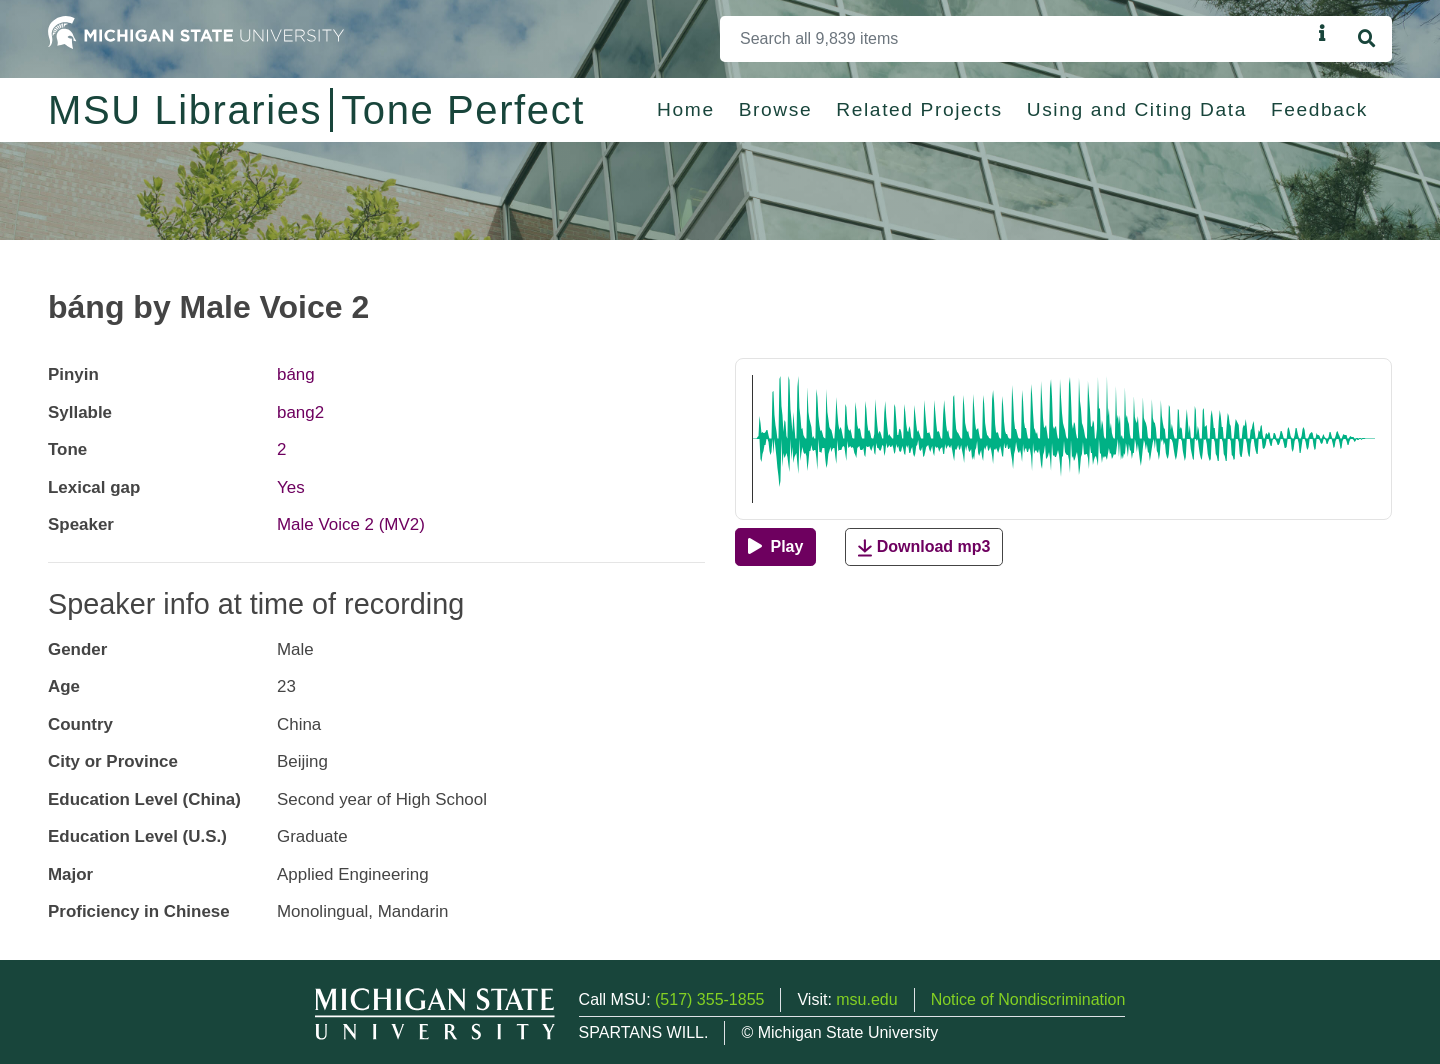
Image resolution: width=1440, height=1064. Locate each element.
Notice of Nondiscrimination (1028, 999)
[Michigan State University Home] (196, 31)
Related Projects (919, 109)
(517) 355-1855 (709, 999)
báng (296, 374)
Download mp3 (924, 547)
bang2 (300, 412)
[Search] (1015, 39)
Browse (776, 109)
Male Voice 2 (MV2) (351, 524)
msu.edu (866, 999)
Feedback (1319, 109)
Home (686, 109)
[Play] (775, 547)
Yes (291, 487)
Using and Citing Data (1137, 109)
